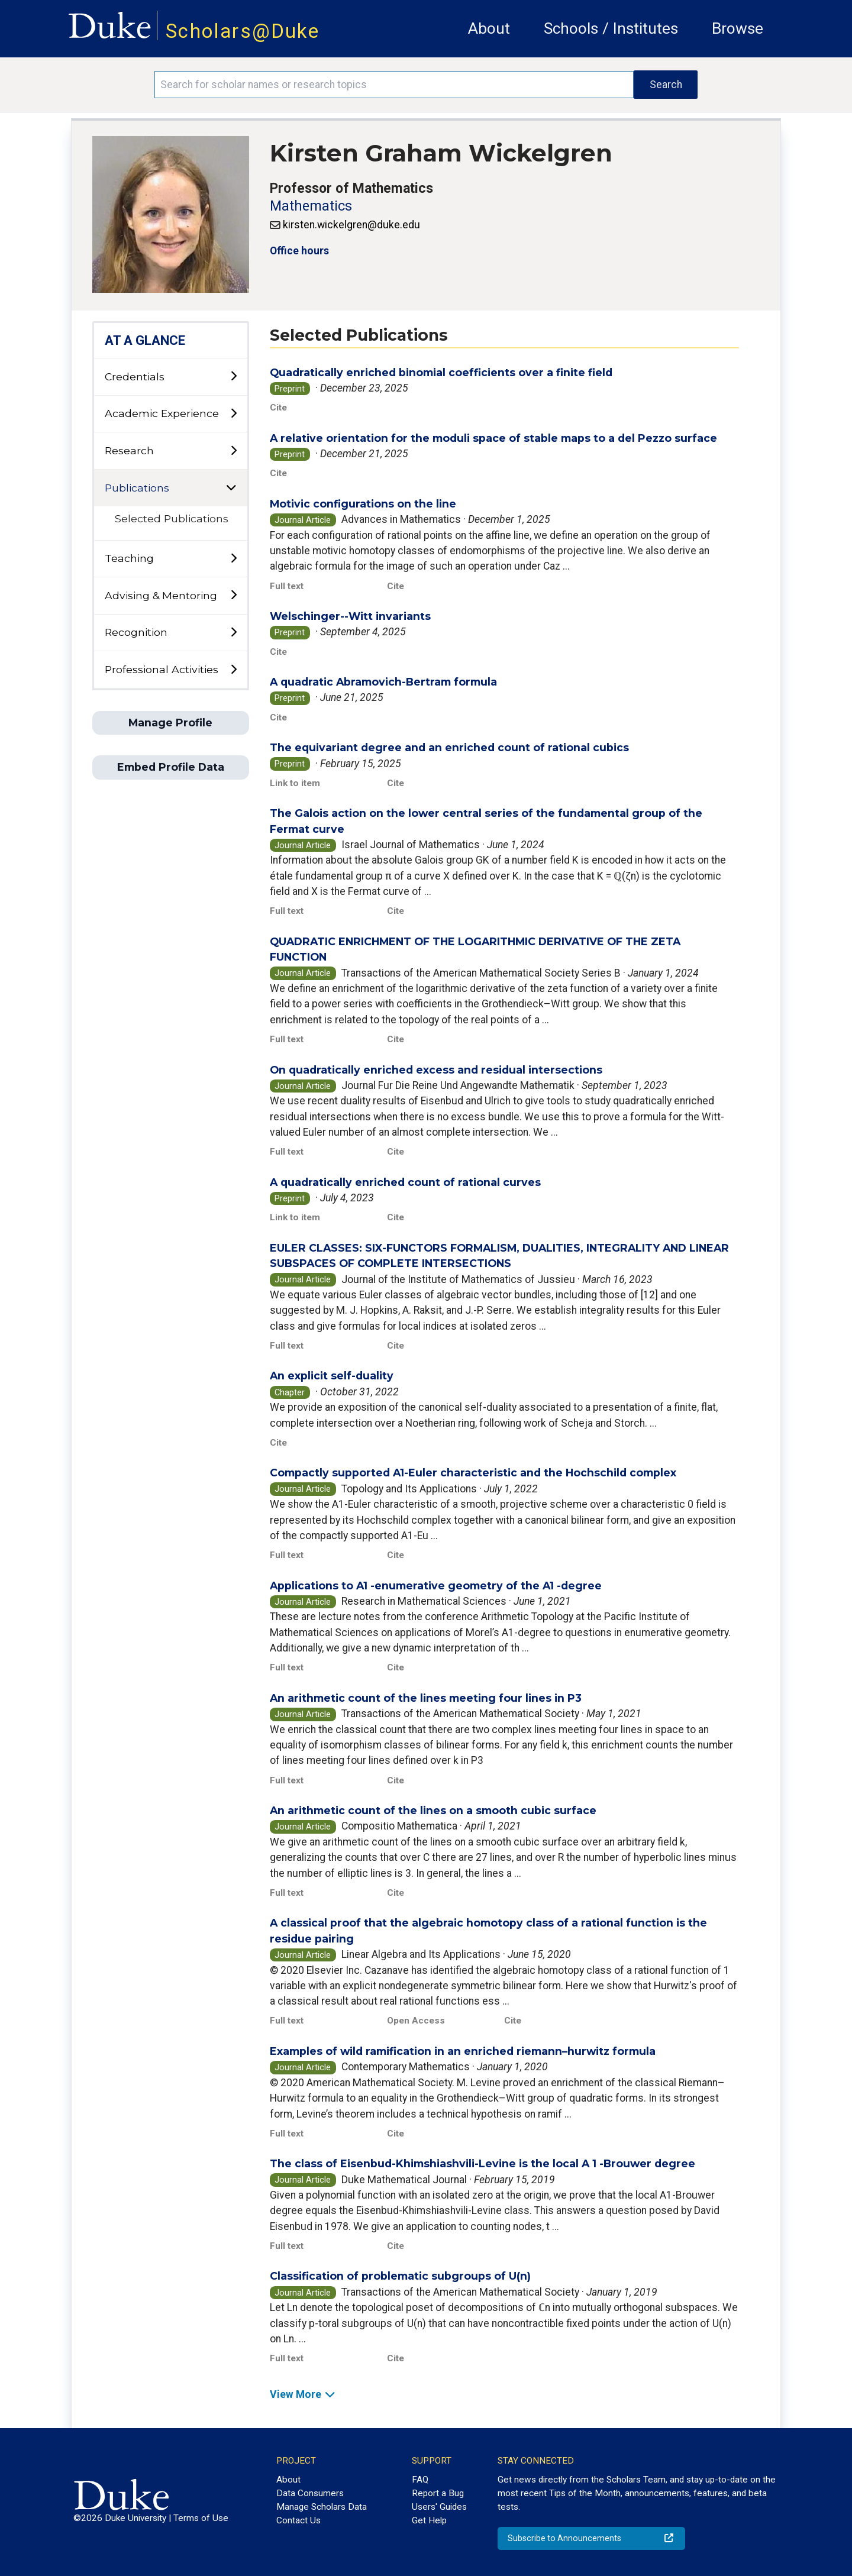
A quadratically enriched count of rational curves (405, 1182)
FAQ (420, 2479)
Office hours (299, 251)
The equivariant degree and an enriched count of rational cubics (449, 747)
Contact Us (298, 2520)
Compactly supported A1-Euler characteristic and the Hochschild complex (473, 1472)
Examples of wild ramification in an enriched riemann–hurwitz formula (463, 2051)
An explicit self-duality (331, 1375)
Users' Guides (439, 2506)
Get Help (429, 2520)
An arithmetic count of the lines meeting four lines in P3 (426, 1698)
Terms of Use (200, 2518)
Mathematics (311, 206)
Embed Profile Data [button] (170, 767)
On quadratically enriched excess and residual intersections (436, 1070)
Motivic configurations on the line (363, 503)
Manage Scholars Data (321, 2506)
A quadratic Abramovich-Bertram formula (383, 681)
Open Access (416, 2020)
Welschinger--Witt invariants (350, 616)
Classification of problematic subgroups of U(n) (400, 2276)
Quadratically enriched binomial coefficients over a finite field (441, 372)
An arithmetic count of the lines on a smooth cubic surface (433, 1810)
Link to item (295, 783)
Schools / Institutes (611, 28)
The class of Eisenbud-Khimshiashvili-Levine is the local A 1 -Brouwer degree (482, 2163)
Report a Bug (438, 2493)
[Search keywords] (394, 84)
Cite (278, 407)
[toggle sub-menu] (233, 376)
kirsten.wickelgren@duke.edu (351, 225)
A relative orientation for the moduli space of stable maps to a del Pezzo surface (493, 438)
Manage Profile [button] (170, 722)
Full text (287, 586)
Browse (737, 28)
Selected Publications (171, 518)
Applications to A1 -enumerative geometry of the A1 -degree (436, 1585)
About (489, 28)
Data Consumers (310, 2493)
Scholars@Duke (243, 31)
